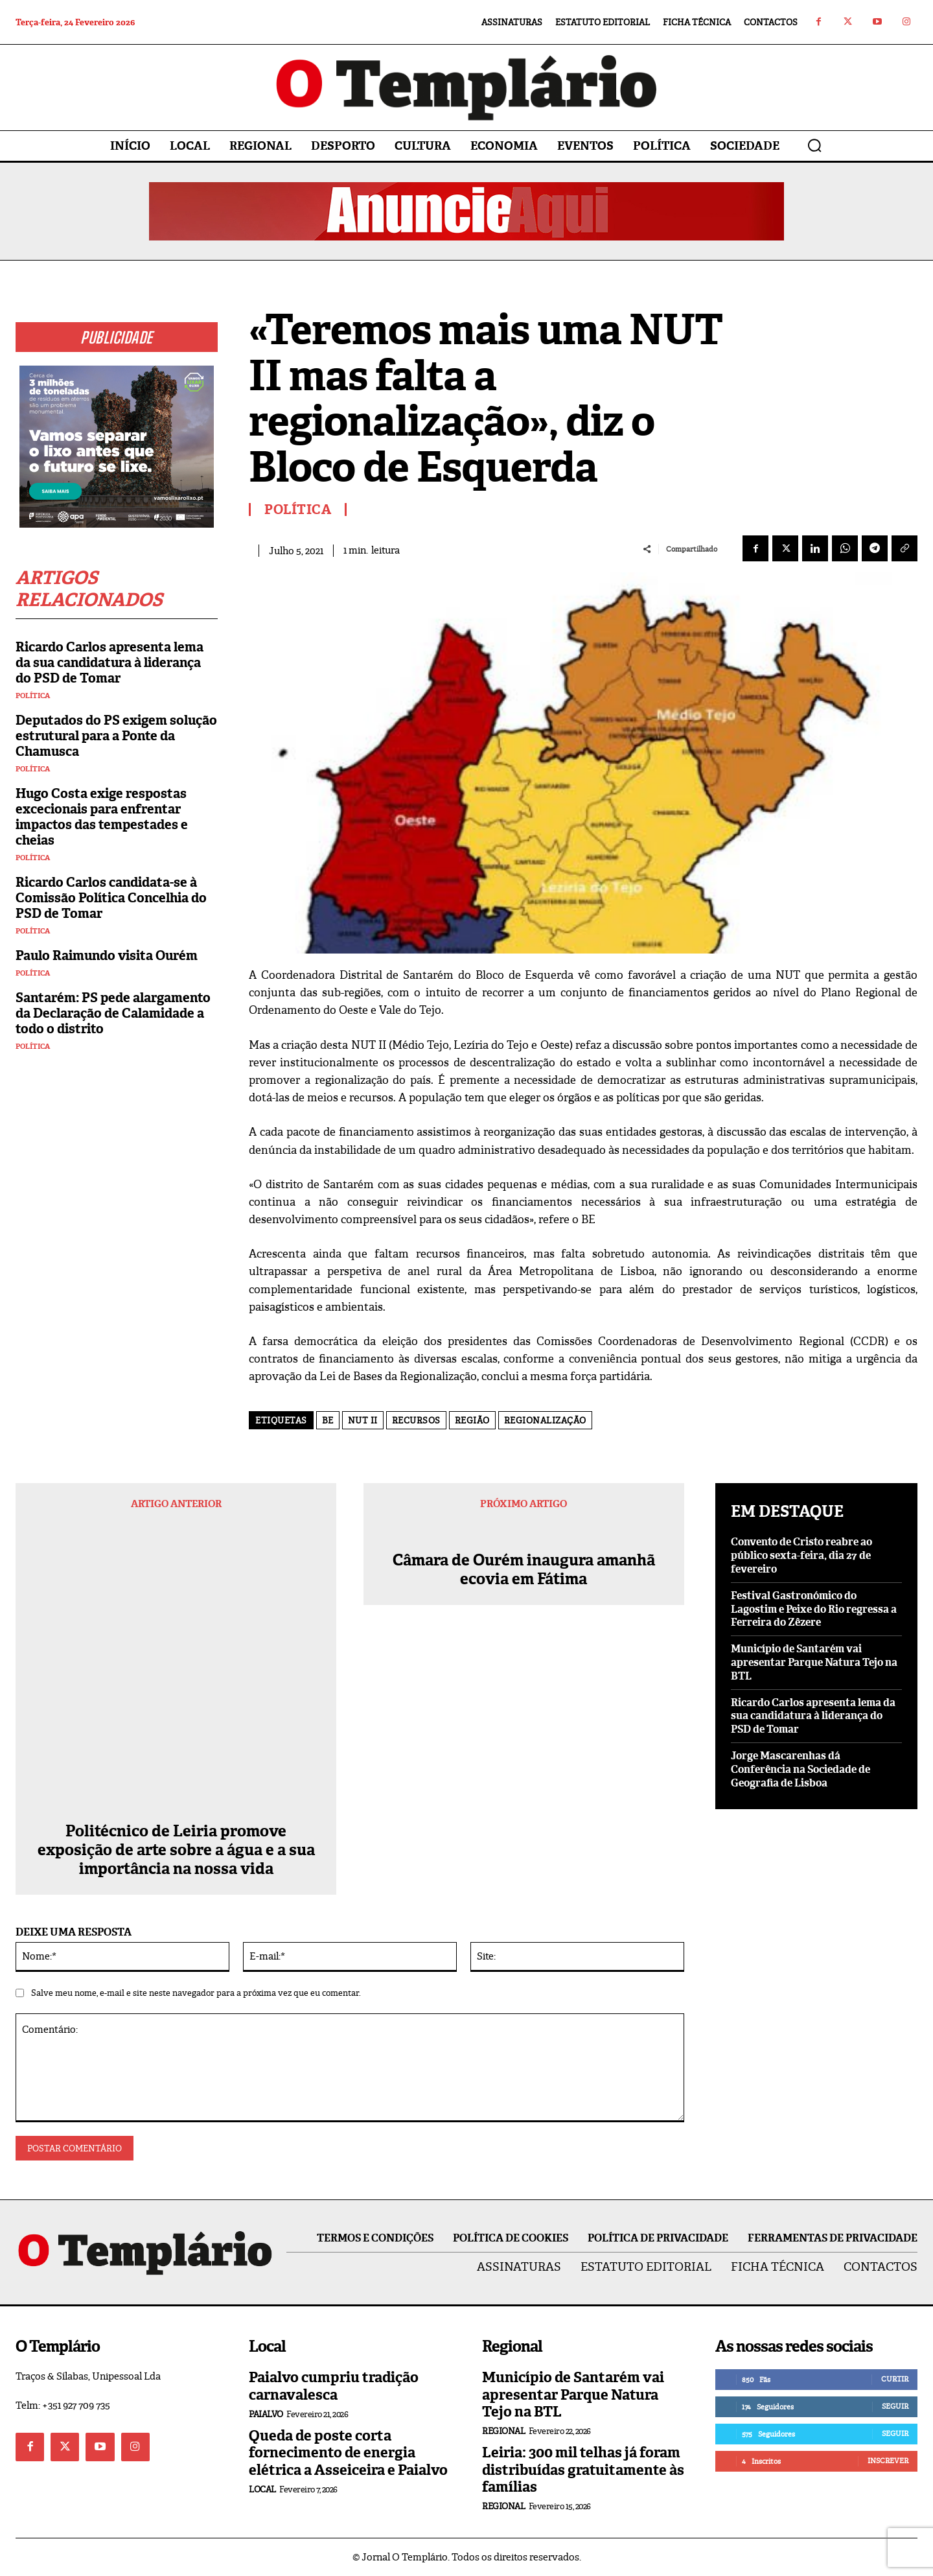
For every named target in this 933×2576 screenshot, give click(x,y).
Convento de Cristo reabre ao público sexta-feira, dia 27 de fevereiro (801, 1555)
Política (33, 695)
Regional (503, 2431)
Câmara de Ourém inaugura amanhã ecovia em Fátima (524, 1589)
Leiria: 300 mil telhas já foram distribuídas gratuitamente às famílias (583, 2469)
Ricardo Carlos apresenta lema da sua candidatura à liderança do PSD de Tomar (109, 662)
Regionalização (545, 1420)
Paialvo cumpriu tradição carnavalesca (334, 2386)
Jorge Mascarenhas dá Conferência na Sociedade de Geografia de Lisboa (800, 1769)
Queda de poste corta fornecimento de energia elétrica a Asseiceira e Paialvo (348, 2452)
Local (262, 2489)
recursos (416, 1420)
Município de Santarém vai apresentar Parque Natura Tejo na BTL (814, 1662)
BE (328, 1420)
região (472, 1420)
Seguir (895, 2406)
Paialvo (266, 2414)
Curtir (894, 2378)
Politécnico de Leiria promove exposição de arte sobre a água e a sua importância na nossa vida (176, 1850)
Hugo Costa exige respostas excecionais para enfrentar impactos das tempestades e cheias (102, 817)
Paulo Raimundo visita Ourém (107, 955)
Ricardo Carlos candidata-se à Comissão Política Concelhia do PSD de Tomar (111, 898)
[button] (814, 145)
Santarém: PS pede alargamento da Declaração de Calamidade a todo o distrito (113, 1013)
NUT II (363, 1420)
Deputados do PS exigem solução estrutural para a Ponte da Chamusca (116, 736)
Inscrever (888, 2460)
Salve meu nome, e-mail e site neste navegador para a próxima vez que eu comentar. (196, 1992)
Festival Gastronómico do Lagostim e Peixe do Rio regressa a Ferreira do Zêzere (814, 1609)
